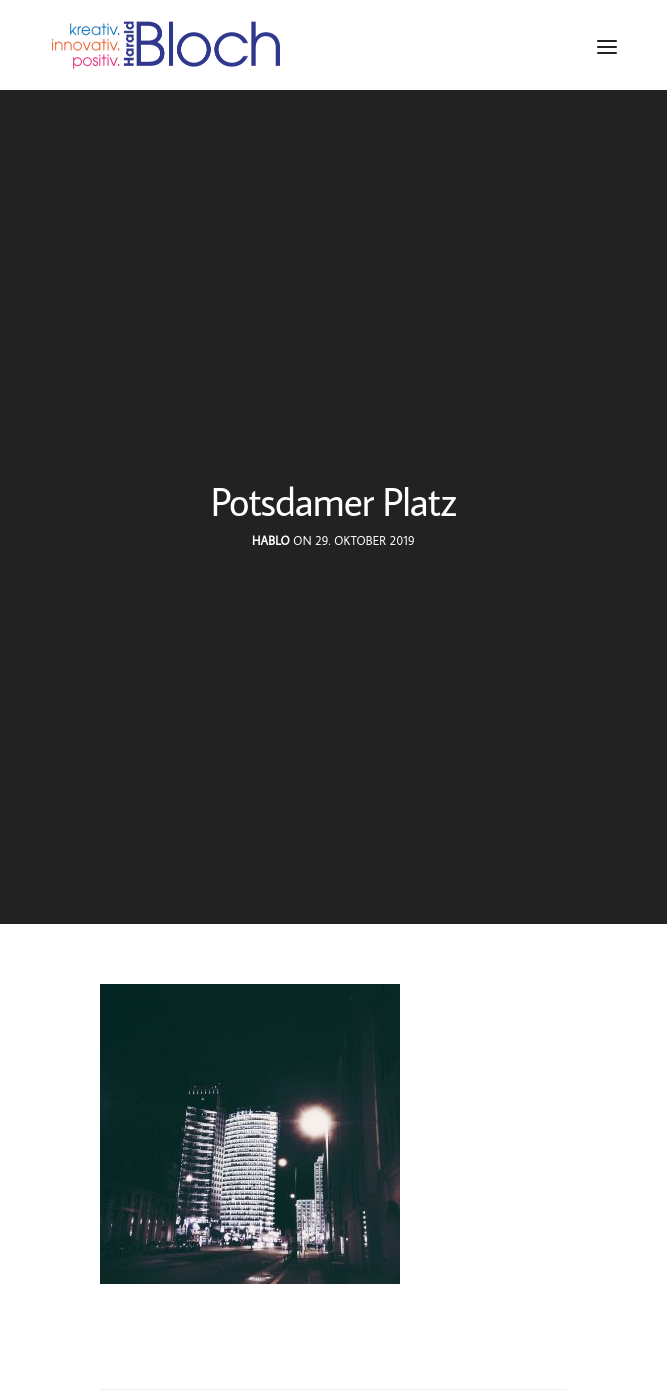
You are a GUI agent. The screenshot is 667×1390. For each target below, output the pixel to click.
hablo (271, 540)
